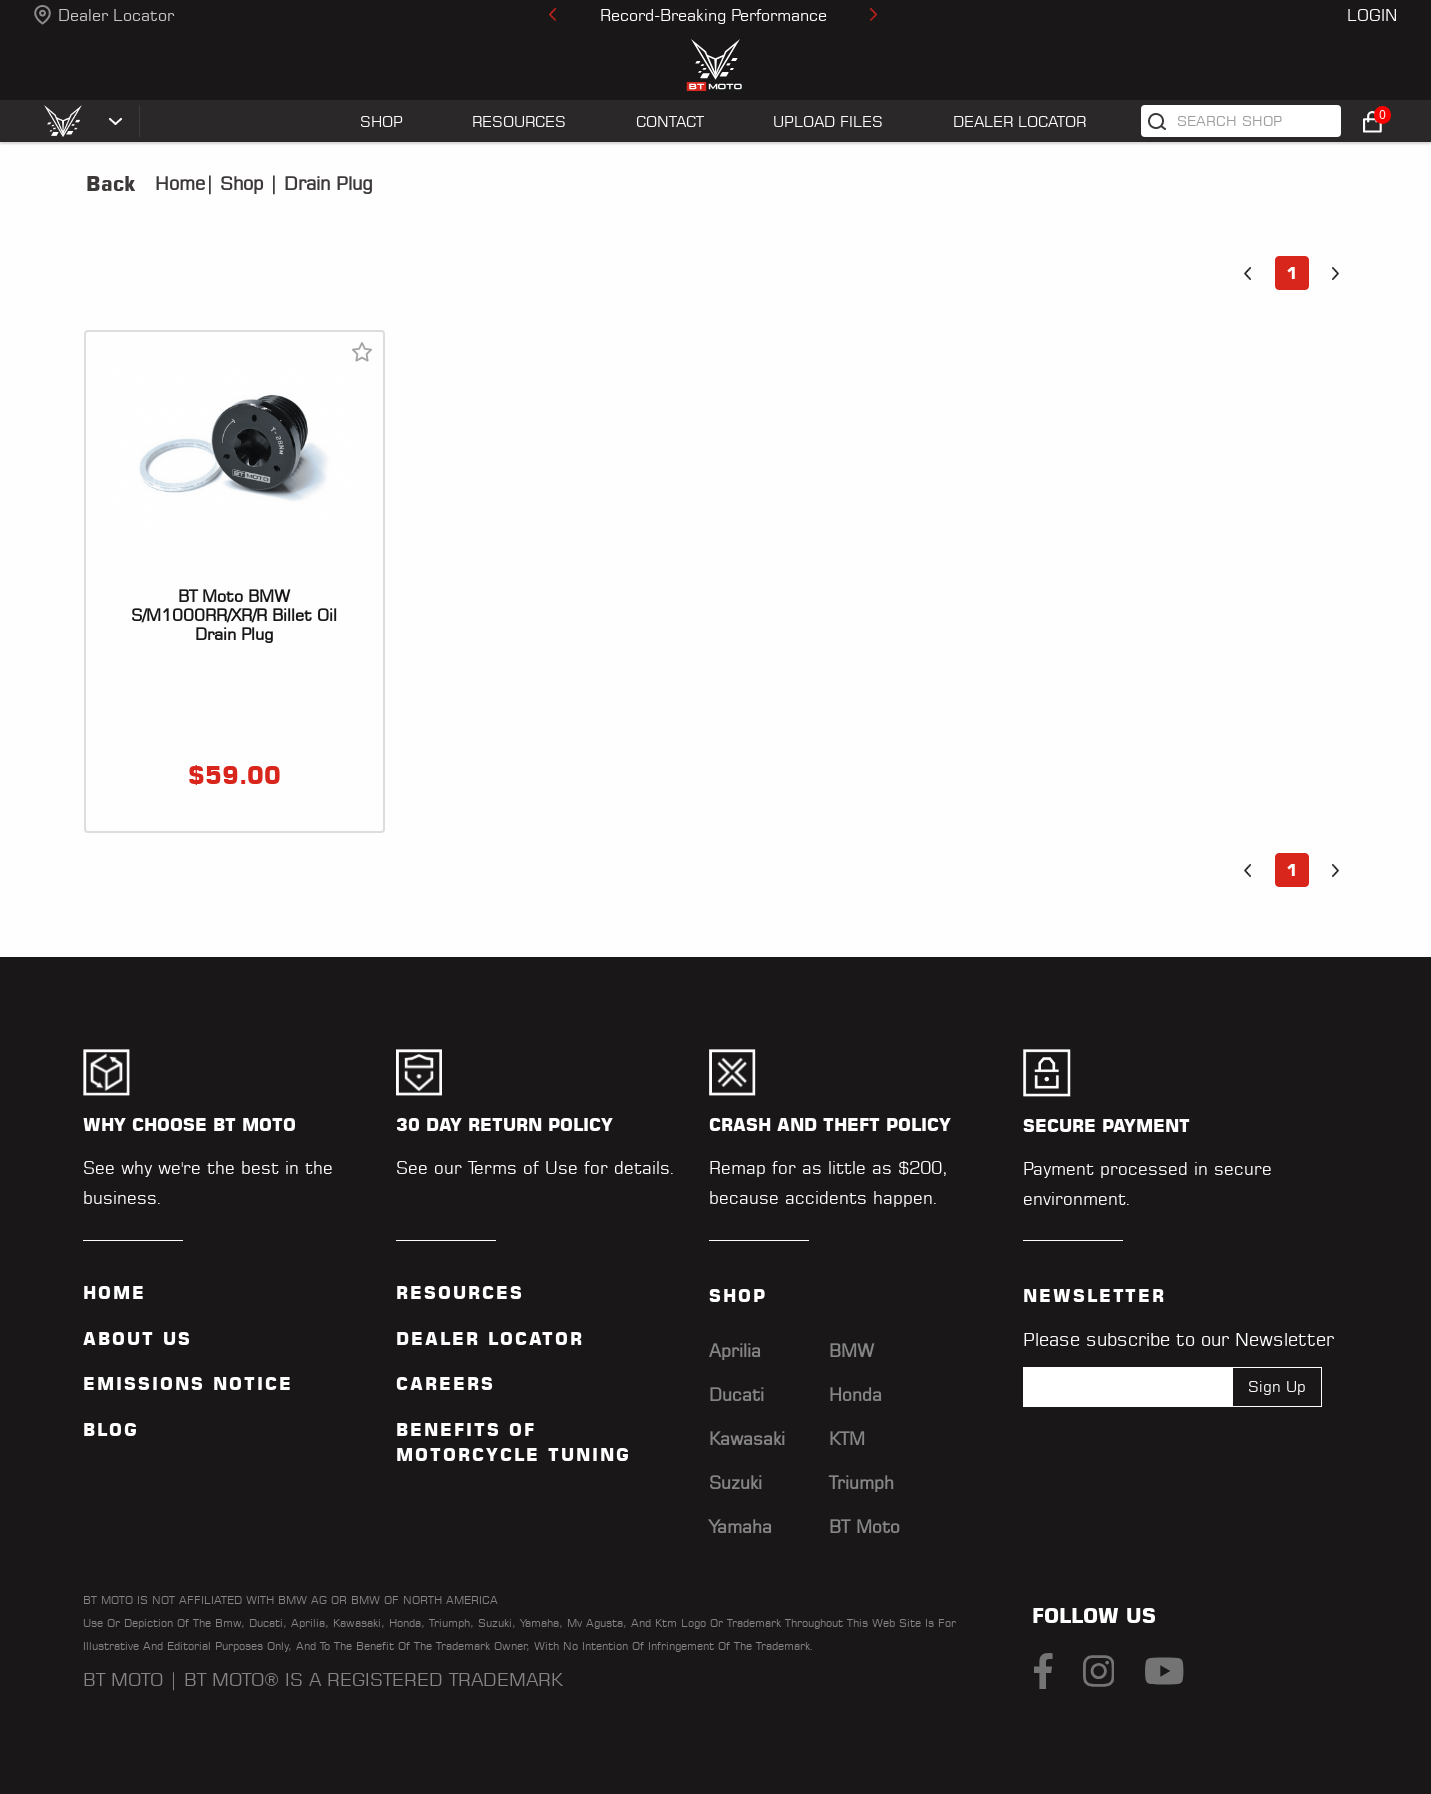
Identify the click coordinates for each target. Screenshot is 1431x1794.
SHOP (381, 121)
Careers (445, 1384)
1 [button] (1291, 273)
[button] (1248, 273)
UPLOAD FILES (828, 121)
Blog (111, 1430)
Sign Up (1277, 1386)
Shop (238, 183)
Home (180, 183)
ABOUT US (137, 1339)
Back (110, 184)
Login (1372, 15)
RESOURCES (519, 121)
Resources (460, 1293)
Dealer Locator (116, 15)
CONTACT (670, 121)
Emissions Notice (188, 1384)
